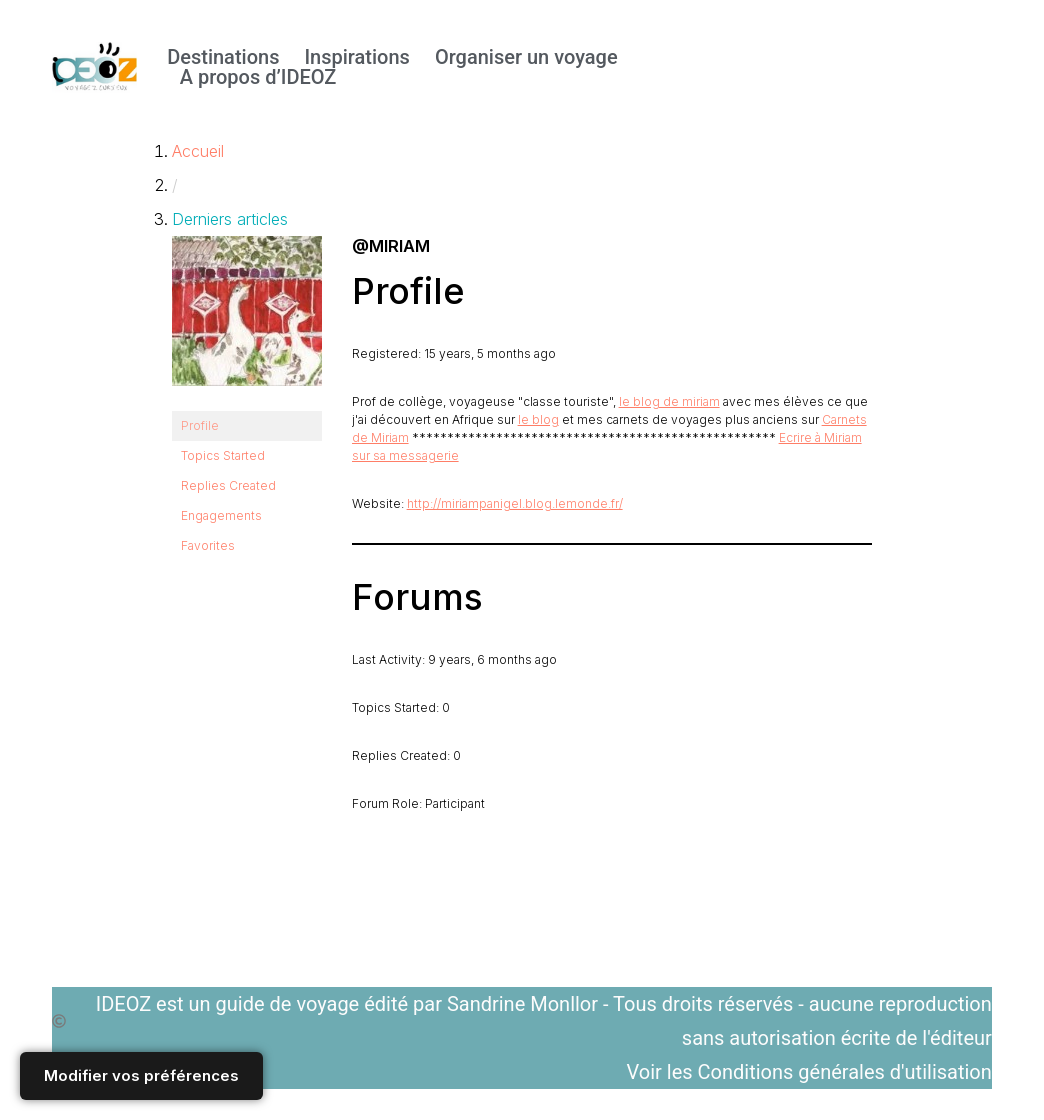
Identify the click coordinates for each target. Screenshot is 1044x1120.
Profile (200, 425)
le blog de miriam (669, 401)
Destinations (223, 57)
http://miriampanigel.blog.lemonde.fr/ (515, 503)
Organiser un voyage (526, 57)
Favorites (208, 545)
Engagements (221, 515)
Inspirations (356, 57)
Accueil (198, 151)
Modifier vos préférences (141, 1075)
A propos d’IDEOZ (258, 77)
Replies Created (228, 485)
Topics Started (223, 455)
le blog (538, 419)
